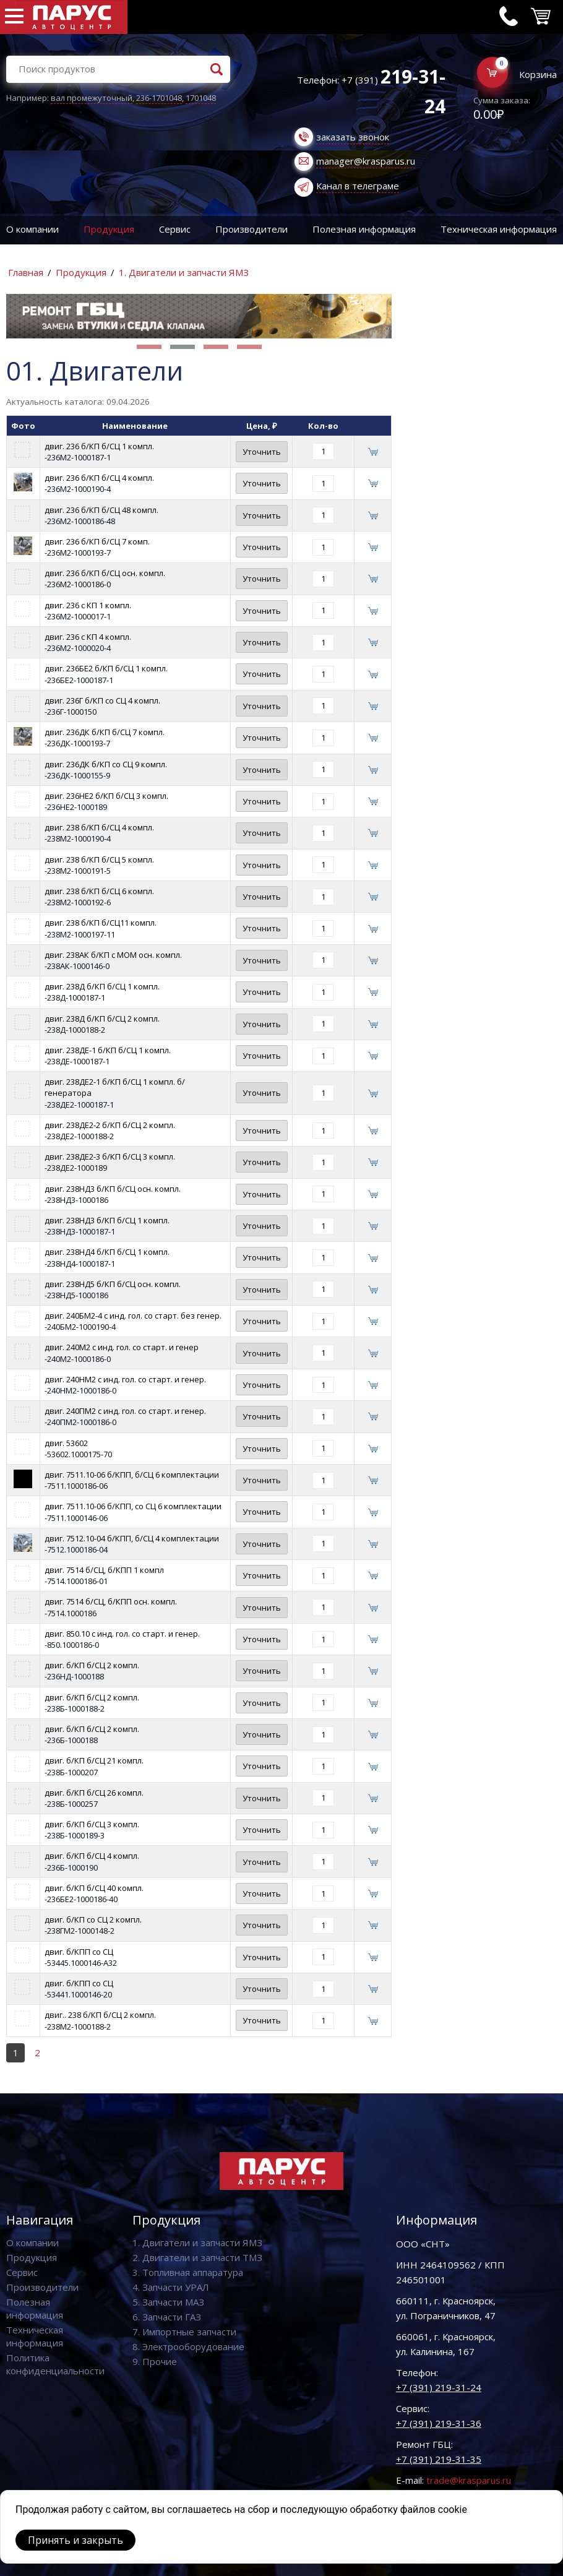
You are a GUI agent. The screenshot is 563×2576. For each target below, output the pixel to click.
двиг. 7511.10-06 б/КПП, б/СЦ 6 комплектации (132, 1474)
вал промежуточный (91, 97)
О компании (32, 229)
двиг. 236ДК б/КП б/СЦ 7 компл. (105, 732)
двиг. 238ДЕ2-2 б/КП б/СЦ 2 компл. (110, 1125)
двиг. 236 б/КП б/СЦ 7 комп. (97, 541)
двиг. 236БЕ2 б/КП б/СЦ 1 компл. (106, 668)
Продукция (109, 229)
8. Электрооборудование (188, 2346)
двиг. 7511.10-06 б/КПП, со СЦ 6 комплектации (133, 1506)
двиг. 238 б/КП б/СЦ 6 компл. (99, 891)
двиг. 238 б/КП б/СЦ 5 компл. (99, 859)
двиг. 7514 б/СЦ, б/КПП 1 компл (104, 1569)
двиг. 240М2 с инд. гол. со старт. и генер (122, 1347)
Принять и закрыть (75, 2540)
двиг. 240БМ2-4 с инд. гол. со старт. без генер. (133, 1315)
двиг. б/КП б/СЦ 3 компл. (92, 1824)
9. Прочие (154, 2361)
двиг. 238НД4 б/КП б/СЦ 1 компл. (107, 1251)
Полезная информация (364, 229)
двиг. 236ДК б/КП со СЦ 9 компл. (106, 764)
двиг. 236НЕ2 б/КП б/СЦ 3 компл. (106, 795)
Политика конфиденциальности (55, 2364)
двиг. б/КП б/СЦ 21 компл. (94, 1760)
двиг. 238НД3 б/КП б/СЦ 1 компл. (107, 1220)
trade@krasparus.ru (468, 2480)
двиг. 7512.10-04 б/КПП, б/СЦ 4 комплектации (132, 1538)
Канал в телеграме (357, 185)
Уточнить (262, 451)
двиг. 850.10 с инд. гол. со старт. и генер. (122, 1633)
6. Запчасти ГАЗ (166, 2317)
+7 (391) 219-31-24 (438, 2387)
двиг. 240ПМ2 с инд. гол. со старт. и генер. (125, 1410)
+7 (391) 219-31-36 (438, 2423)
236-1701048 (159, 97)
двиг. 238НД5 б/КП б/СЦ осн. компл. (113, 1284)
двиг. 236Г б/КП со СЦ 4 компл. (102, 700)
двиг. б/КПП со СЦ (79, 1951)
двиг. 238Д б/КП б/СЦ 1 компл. (102, 986)
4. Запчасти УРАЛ (170, 2287)
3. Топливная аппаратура (187, 2272)
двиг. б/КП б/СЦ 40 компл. (94, 1887)
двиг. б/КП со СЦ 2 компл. (93, 1919)
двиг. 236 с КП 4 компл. (88, 636)
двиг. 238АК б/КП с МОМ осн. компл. (113, 954)
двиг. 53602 (66, 1443)
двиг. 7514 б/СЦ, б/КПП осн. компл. (111, 1601)
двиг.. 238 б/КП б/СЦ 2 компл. (100, 2014)
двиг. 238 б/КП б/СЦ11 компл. (101, 922)
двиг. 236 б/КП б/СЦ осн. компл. (105, 573)
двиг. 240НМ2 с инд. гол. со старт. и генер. (125, 1379)
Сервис (175, 229)
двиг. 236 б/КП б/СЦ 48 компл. (101, 509)
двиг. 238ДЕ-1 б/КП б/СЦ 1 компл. (108, 1050)
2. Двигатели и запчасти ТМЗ (197, 2257)
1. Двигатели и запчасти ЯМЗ (184, 272)
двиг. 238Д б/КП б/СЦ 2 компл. (102, 1018)
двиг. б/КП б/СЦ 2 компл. (92, 1665)
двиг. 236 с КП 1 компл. (88, 605)
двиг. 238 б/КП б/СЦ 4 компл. (99, 827)
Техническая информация (34, 2336)
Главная (25, 272)
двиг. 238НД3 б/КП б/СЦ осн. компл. (113, 1188)
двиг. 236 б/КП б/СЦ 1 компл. (99, 446)
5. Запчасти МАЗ (168, 2302)
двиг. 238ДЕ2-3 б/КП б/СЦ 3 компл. (110, 1156)
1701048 (201, 97)
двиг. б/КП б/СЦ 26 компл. (94, 1792)
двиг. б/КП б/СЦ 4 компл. (92, 1855)
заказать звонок (352, 137)
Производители (251, 229)
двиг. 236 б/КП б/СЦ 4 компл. (99, 477)
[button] (149, 347)
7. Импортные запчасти (184, 2331)
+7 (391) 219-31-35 (438, 2459)
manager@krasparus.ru (365, 161)
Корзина (538, 74)
